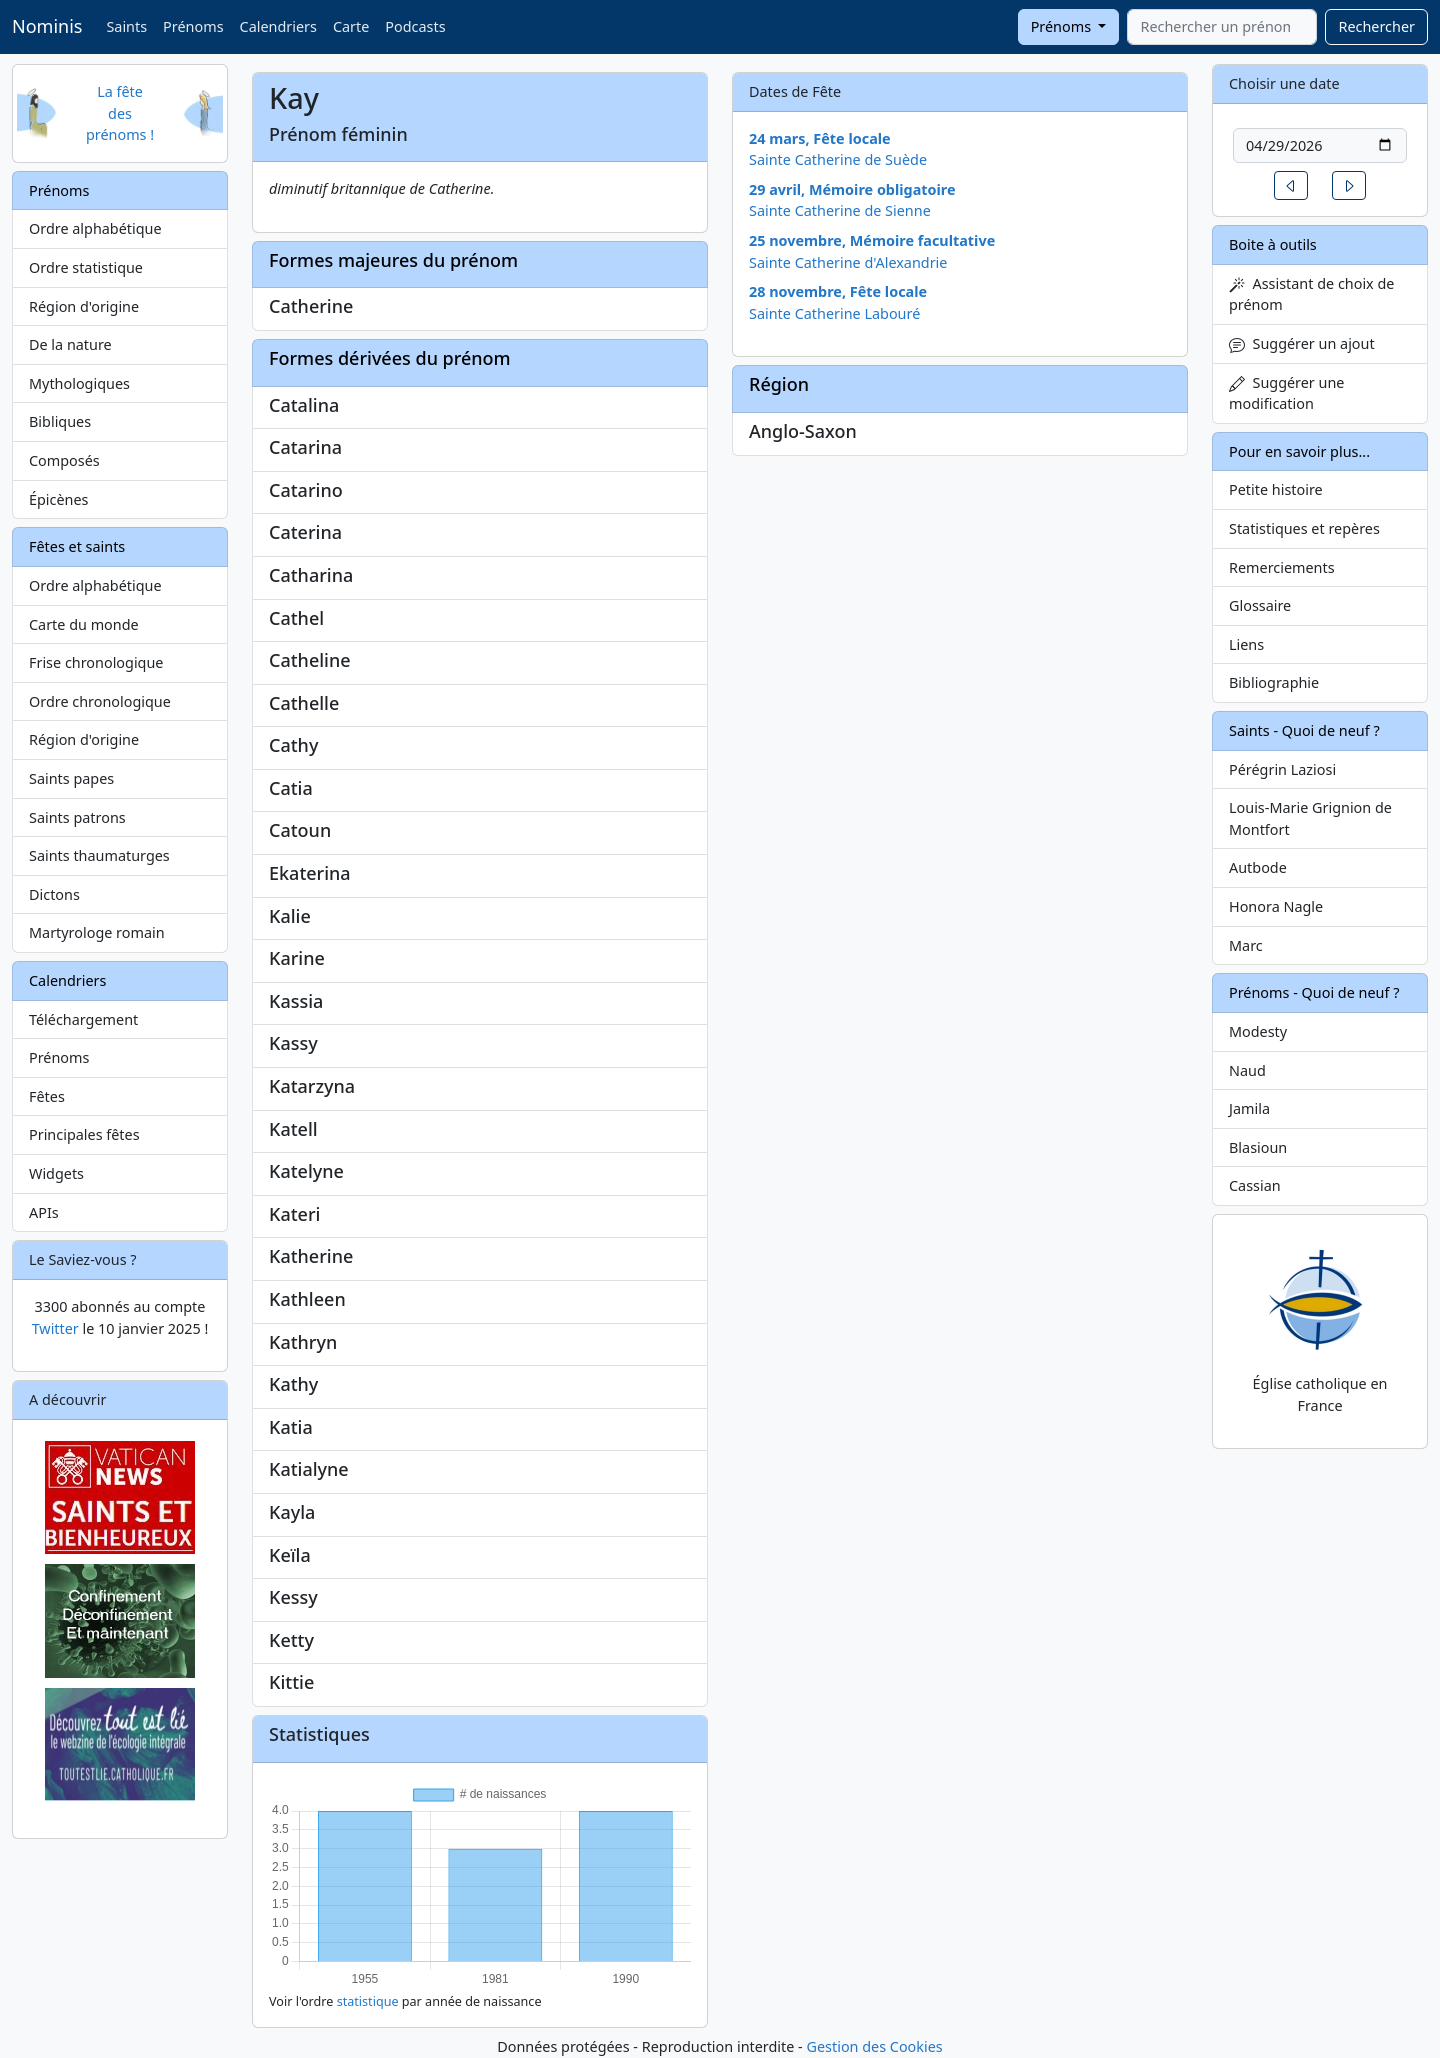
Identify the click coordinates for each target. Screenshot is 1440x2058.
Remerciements (1282, 567)
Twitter (55, 1328)
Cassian (1255, 1185)
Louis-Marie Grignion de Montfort (1310, 818)
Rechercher (1376, 26)
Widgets (56, 1173)
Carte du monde (84, 624)
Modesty (1258, 1031)
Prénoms (193, 26)
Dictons (54, 894)
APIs (44, 1212)
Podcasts (415, 26)
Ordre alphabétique (95, 228)
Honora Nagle (1276, 906)
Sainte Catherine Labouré (834, 313)
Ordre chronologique (100, 701)
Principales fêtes (84, 1134)
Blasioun (1258, 1147)
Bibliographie (1274, 682)
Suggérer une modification (1286, 393)
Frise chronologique (96, 662)
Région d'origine (84, 306)
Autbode (1258, 867)
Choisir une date (1284, 83)
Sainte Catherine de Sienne (840, 210)
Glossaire (1260, 605)
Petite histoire (1276, 489)
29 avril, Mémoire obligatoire (852, 189)
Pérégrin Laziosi (1282, 769)
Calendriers (278, 26)
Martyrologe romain (97, 932)
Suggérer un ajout (1302, 343)
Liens (1246, 644)
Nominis (47, 26)
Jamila (1249, 1108)
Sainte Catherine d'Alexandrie (848, 262)
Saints (126, 26)
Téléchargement (83, 1019)
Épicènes (59, 499)
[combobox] (1222, 27)
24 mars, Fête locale (820, 138)
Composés (64, 460)
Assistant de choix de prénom (1311, 294)
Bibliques (60, 421)
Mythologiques (79, 383)
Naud (1247, 1070)
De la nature (70, 344)
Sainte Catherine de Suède (838, 159)
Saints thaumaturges (99, 855)
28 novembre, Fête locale (838, 291)
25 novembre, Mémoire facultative (872, 240)
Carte (351, 26)
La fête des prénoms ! (120, 113)
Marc (1246, 945)
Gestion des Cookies (874, 2046)
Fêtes (47, 1096)
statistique (368, 2001)
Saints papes (71, 778)
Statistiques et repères (1304, 528)
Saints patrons (77, 817)
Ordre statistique (86, 267)
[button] (1291, 185)
